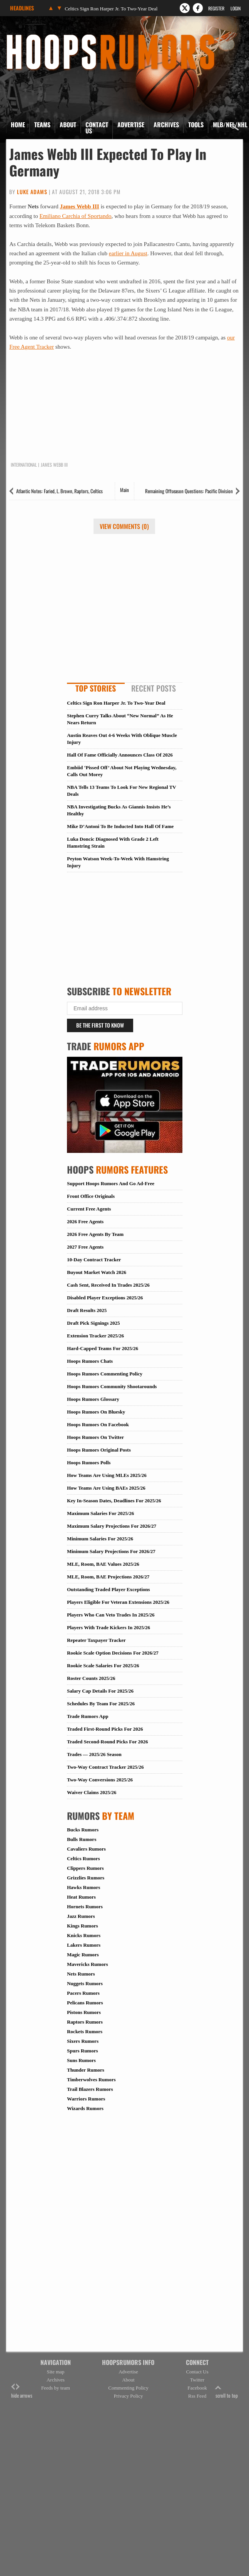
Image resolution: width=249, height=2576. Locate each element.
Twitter (197, 2380)
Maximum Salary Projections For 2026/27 (111, 1526)
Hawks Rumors (83, 1887)
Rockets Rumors (84, 2031)
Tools (196, 124)
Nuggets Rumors (85, 1983)
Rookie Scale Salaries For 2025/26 (103, 1665)
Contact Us (96, 127)
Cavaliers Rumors (86, 1849)
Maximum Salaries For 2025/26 (100, 1513)
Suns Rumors (81, 2060)
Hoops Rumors (26, 36)
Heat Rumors (81, 1897)
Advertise (130, 124)
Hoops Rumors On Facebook (98, 1424)
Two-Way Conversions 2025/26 (100, 1780)
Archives (166, 124)
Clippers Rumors (85, 1868)
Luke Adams (32, 192)
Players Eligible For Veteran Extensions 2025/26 (118, 1602)
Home (18, 124)
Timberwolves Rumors (91, 2079)
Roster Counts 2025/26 (91, 1678)
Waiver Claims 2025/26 (91, 1792)
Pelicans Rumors (85, 2003)
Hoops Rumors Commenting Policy (104, 1374)
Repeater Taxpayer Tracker (96, 1640)
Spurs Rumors (82, 2051)
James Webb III (79, 206)
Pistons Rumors (84, 2012)
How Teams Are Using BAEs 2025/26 (106, 1488)
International (24, 464)
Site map (56, 2372)
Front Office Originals (91, 1196)
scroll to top (227, 2391)
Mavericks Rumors (87, 1964)
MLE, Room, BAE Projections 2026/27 (108, 1577)
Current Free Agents (89, 1209)
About (68, 124)
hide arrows (21, 2391)
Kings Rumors (82, 1926)
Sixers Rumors (83, 2041)
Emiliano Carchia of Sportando (75, 216)
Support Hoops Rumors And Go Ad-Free (110, 1183)
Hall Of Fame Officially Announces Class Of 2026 (120, 755)
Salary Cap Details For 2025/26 (100, 1691)
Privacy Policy (128, 2396)
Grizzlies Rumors (85, 1878)
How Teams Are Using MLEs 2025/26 (107, 1475)
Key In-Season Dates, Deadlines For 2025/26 (114, 1500)
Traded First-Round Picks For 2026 (105, 1729)
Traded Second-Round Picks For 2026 (107, 1741)
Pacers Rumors (83, 1993)
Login (236, 8)
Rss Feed (197, 2396)
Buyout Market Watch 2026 (96, 1272)
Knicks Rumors (83, 1935)
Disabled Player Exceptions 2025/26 (105, 1297)
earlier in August (128, 253)
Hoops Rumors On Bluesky (96, 1412)
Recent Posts (153, 688)
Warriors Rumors (86, 2099)
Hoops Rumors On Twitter (95, 1437)
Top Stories (95, 688)
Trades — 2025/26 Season (94, 1754)
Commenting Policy (128, 2388)
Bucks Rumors (83, 1830)
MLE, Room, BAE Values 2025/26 (103, 1564)
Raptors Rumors (85, 2022)
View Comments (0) (124, 526)
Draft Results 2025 (87, 1310)
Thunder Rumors (85, 2070)
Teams (42, 124)
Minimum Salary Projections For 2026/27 (111, 1551)
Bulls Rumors (81, 1839)
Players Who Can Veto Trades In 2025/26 (111, 1615)
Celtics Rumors (83, 1858)
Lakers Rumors (83, 1945)
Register (216, 8)
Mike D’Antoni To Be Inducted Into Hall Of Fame (120, 826)
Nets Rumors (81, 1974)
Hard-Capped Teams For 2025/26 (102, 1348)
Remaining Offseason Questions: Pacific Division (189, 491)
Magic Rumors (83, 1954)
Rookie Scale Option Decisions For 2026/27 (113, 1653)
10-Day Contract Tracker (94, 1259)
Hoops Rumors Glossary (93, 1399)
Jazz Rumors (81, 1916)
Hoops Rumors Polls (88, 1462)
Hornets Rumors (85, 1906)
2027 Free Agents (85, 1247)
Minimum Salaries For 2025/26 (100, 1539)
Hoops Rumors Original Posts (99, 1450)
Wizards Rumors (85, 2108)
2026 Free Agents (85, 1221)
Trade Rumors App (87, 1716)
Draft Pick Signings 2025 (93, 1323)
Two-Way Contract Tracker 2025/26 (105, 1767)
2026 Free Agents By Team (95, 1234)
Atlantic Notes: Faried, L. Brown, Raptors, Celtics (59, 491)
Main (124, 490)
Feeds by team (55, 2388)
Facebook (197, 2388)
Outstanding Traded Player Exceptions (108, 1589)
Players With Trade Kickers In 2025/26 (108, 1627)
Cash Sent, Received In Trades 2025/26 (108, 1285)
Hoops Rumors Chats (90, 1361)
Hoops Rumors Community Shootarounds (112, 1386)
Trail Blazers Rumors (90, 2089)
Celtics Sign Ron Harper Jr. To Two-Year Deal (111, 9)
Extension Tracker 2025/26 (95, 1336)
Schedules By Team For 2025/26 (101, 1703)
